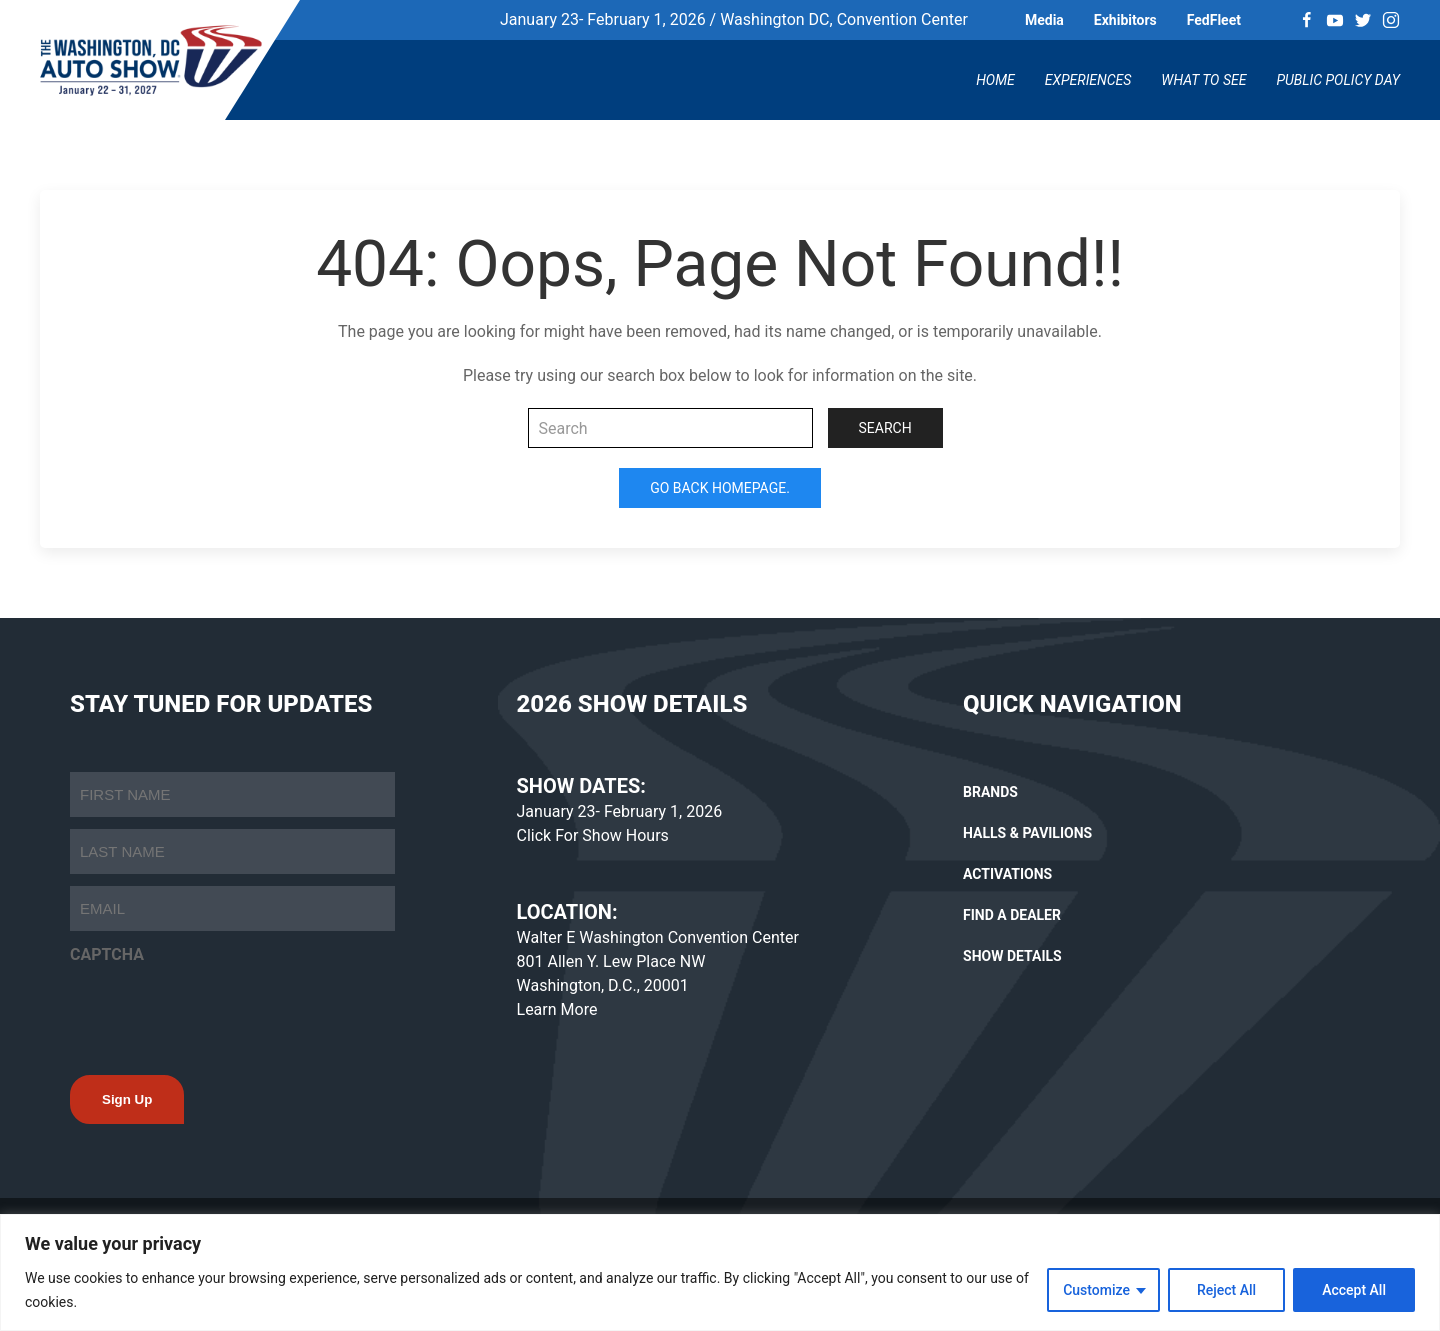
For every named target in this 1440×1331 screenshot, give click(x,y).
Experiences (1088, 80)
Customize (1096, 1290)
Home (995, 80)
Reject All (1226, 1290)
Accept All (1354, 1290)
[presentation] (222, 1014)
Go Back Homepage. (720, 488)
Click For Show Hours (593, 835)
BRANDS (990, 792)
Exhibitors (1125, 20)
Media (1044, 20)
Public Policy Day (1338, 80)
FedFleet (1214, 20)
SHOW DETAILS (1012, 956)
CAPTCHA (107, 954)
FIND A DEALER (1012, 915)
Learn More (557, 1009)
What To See (1203, 80)
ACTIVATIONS (1007, 874)
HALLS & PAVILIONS (1027, 833)
